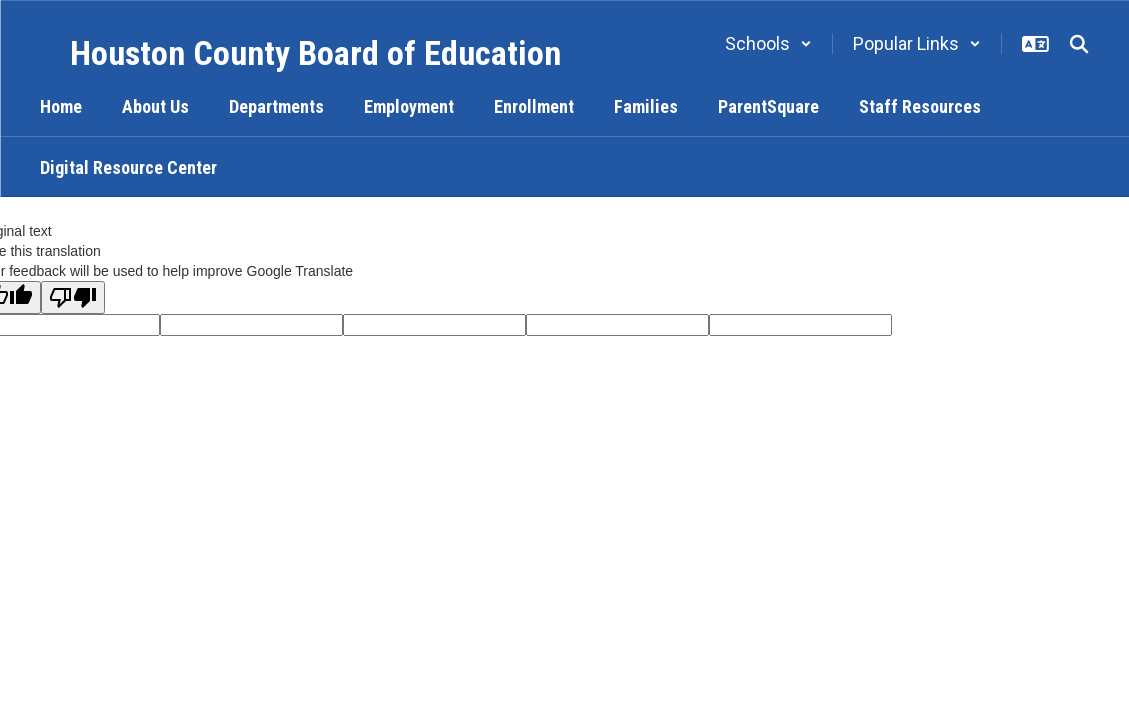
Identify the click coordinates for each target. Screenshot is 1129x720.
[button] (768, 43)
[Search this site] (1079, 44)
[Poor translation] (73, 297)
